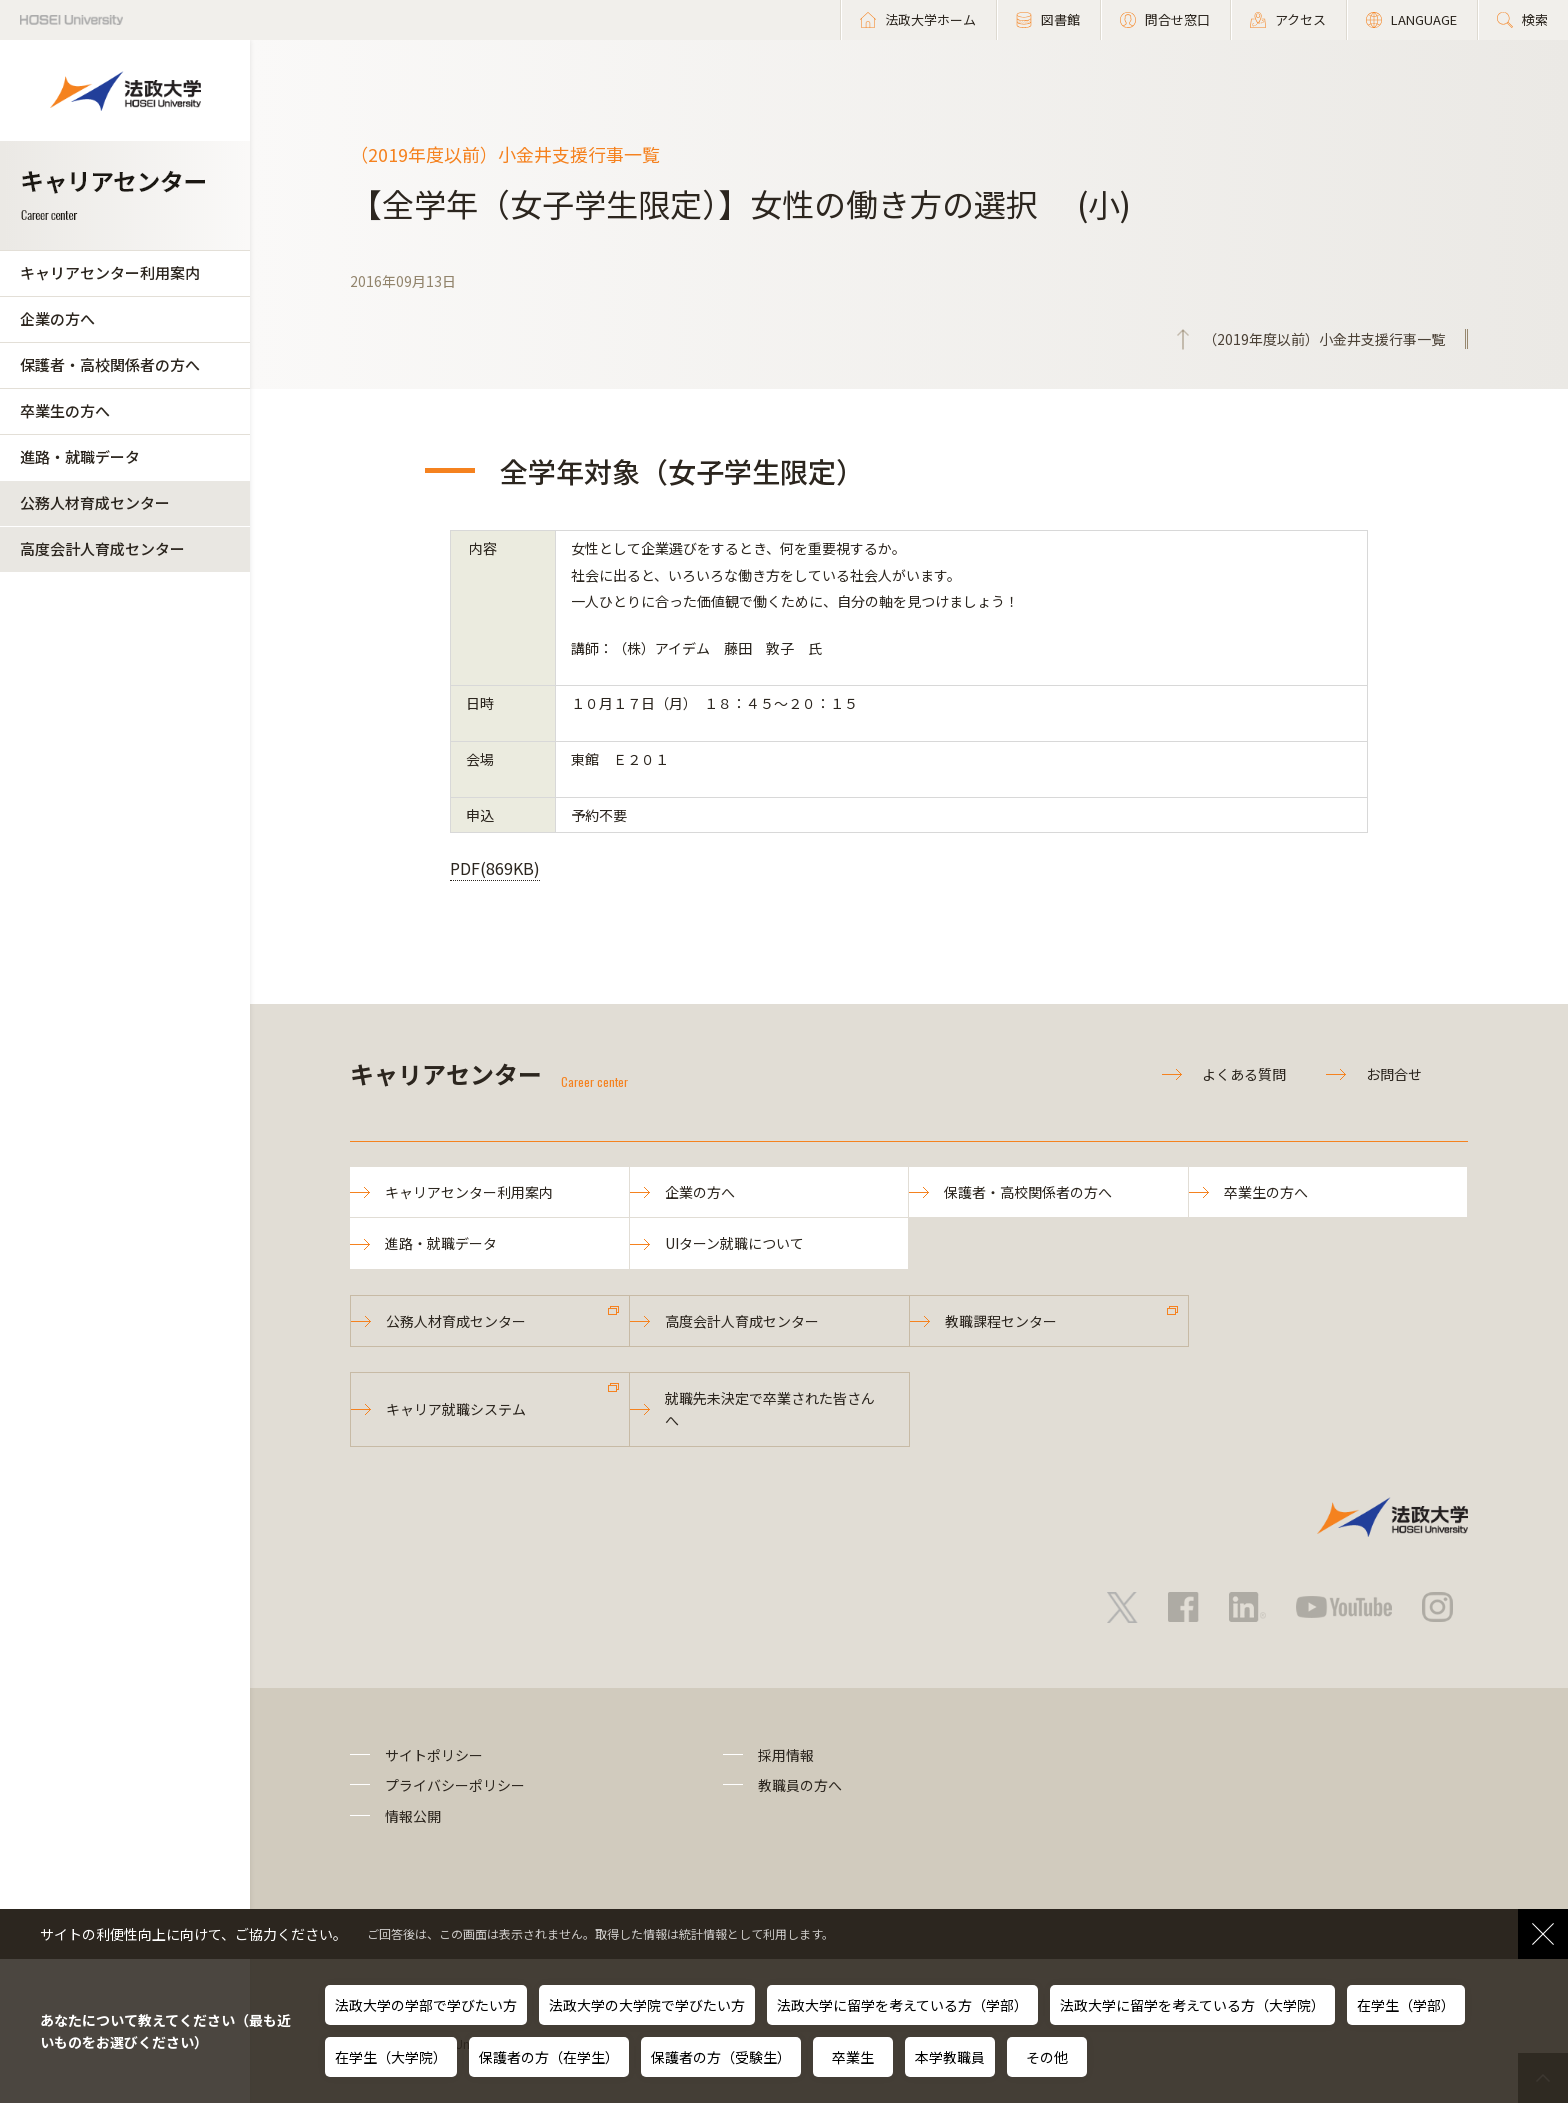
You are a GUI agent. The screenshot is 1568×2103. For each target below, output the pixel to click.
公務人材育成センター (95, 502)
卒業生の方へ (65, 410)
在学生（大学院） (391, 2057)
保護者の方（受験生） (721, 2057)
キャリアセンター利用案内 (110, 272)
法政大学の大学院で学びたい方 (647, 2005)
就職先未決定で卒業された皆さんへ (770, 1409)
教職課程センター (1001, 1321)
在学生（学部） (1406, 2005)
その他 (1047, 2057)
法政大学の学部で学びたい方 (426, 2005)
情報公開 (413, 1816)
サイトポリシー (434, 1755)
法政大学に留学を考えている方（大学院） (1192, 2005)
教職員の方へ (800, 1785)
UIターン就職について (734, 1243)
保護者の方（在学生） (549, 2057)
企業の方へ (57, 318)
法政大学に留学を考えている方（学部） (902, 2005)
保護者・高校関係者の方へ (110, 364)
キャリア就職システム (456, 1409)
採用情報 (786, 1755)
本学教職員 (950, 2057)
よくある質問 (1244, 1074)
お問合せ (1394, 1074)
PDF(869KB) (495, 868)
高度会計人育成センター (102, 548)
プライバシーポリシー (455, 1785)
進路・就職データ (80, 456)
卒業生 (853, 2057)
